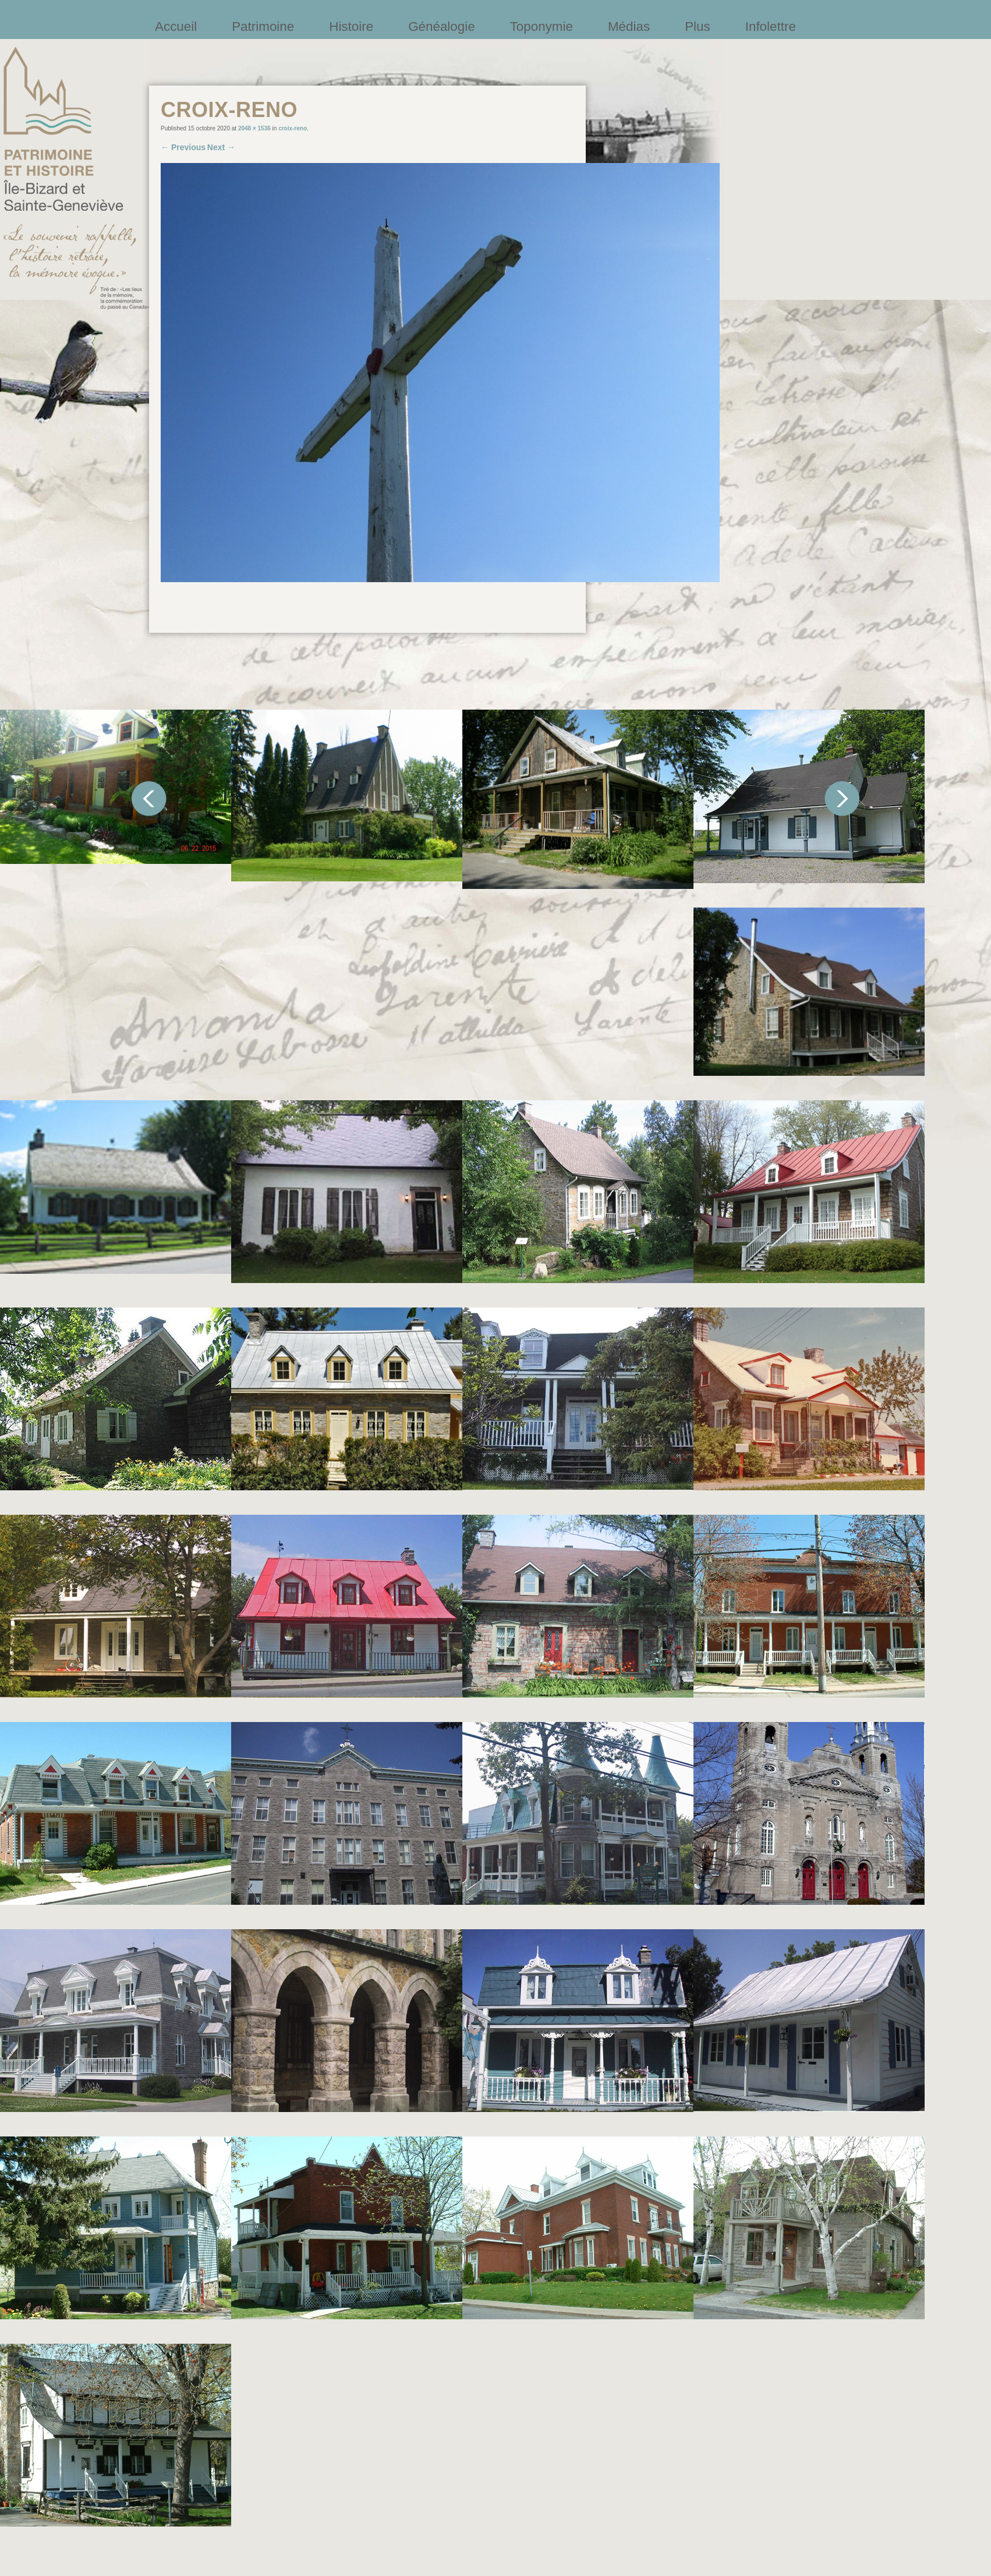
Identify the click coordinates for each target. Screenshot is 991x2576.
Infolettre (770, 26)
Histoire (351, 26)
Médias (629, 26)
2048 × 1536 (254, 128)
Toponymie (541, 26)
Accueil (176, 26)
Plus (697, 26)
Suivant (841, 798)
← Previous (183, 147)
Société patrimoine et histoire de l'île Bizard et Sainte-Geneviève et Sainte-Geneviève (76, 178)
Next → (221, 147)
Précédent (149, 798)
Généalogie (441, 26)
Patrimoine (263, 26)
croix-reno (292, 128)
